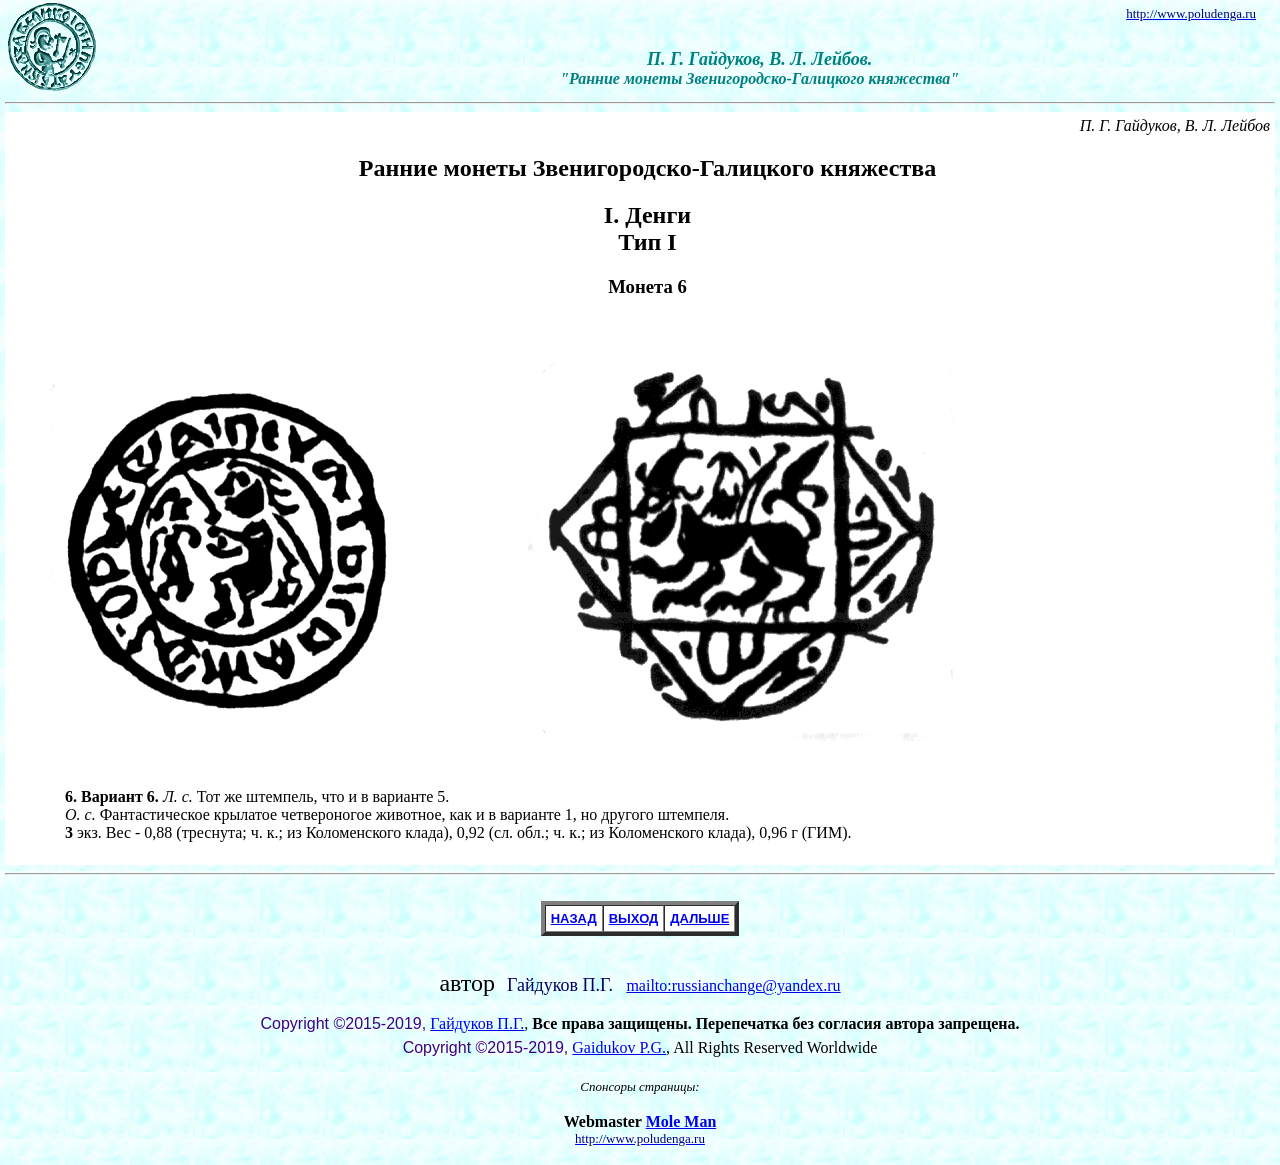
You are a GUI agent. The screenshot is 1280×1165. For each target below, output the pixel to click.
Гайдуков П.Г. (477, 1023)
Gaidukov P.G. (619, 1047)
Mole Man (681, 1121)
